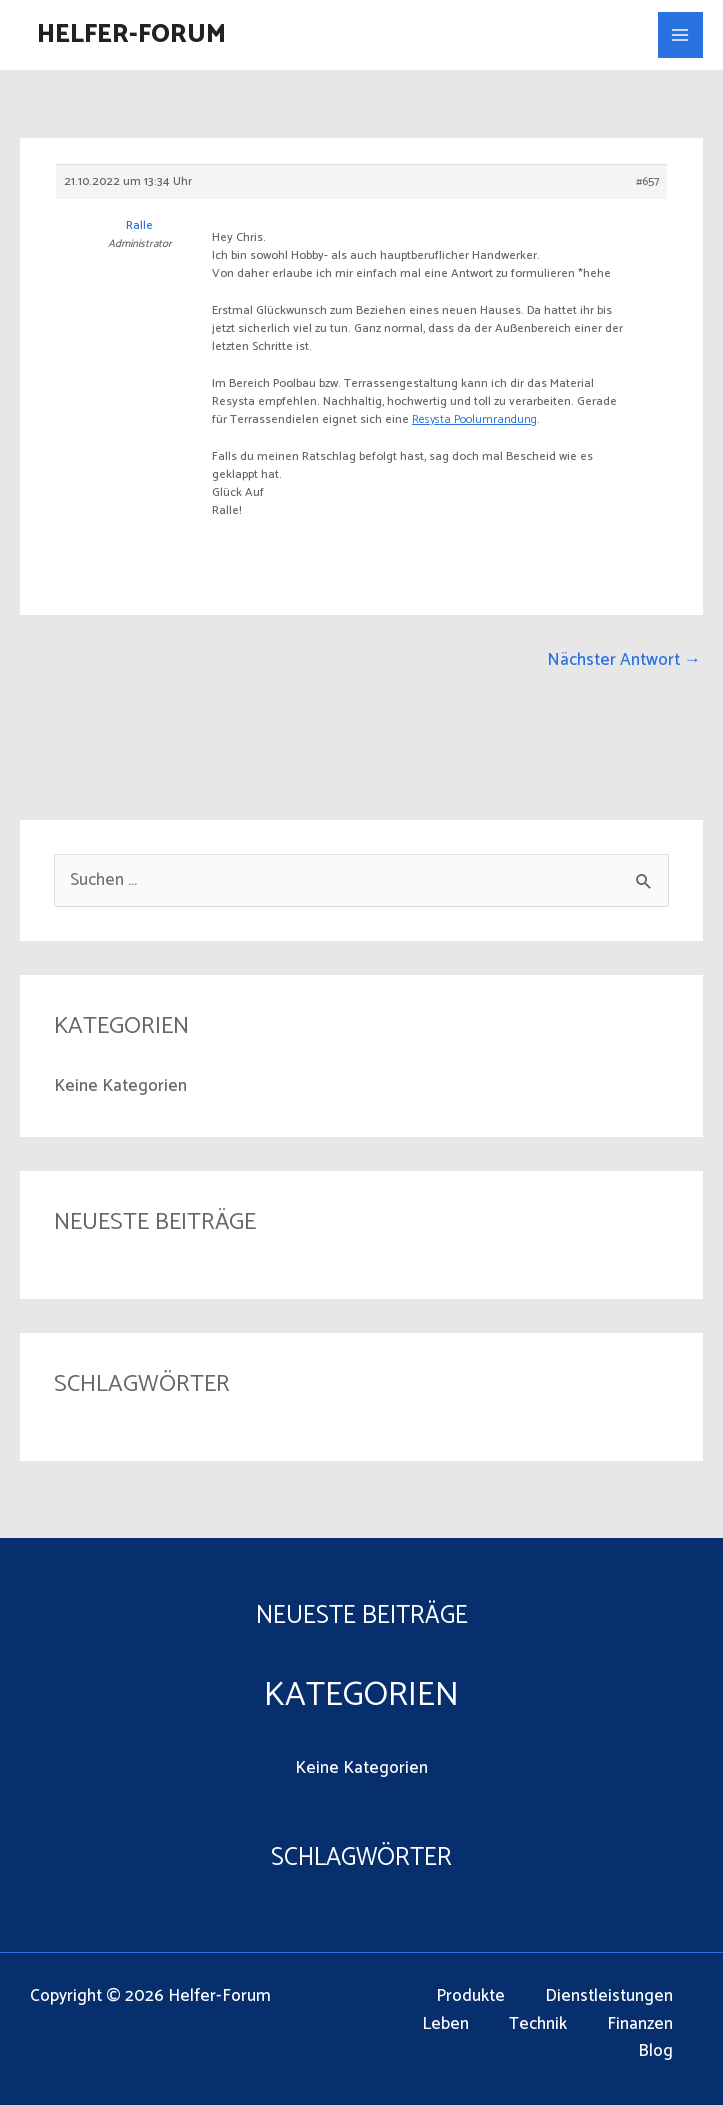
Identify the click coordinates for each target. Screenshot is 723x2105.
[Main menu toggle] (681, 35)
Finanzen (640, 2024)
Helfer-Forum (131, 35)
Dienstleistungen (609, 1996)
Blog (655, 2051)
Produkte (470, 1996)
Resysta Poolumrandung (474, 419)
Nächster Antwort (624, 660)
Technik (538, 2024)
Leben (445, 2024)
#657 (647, 182)
